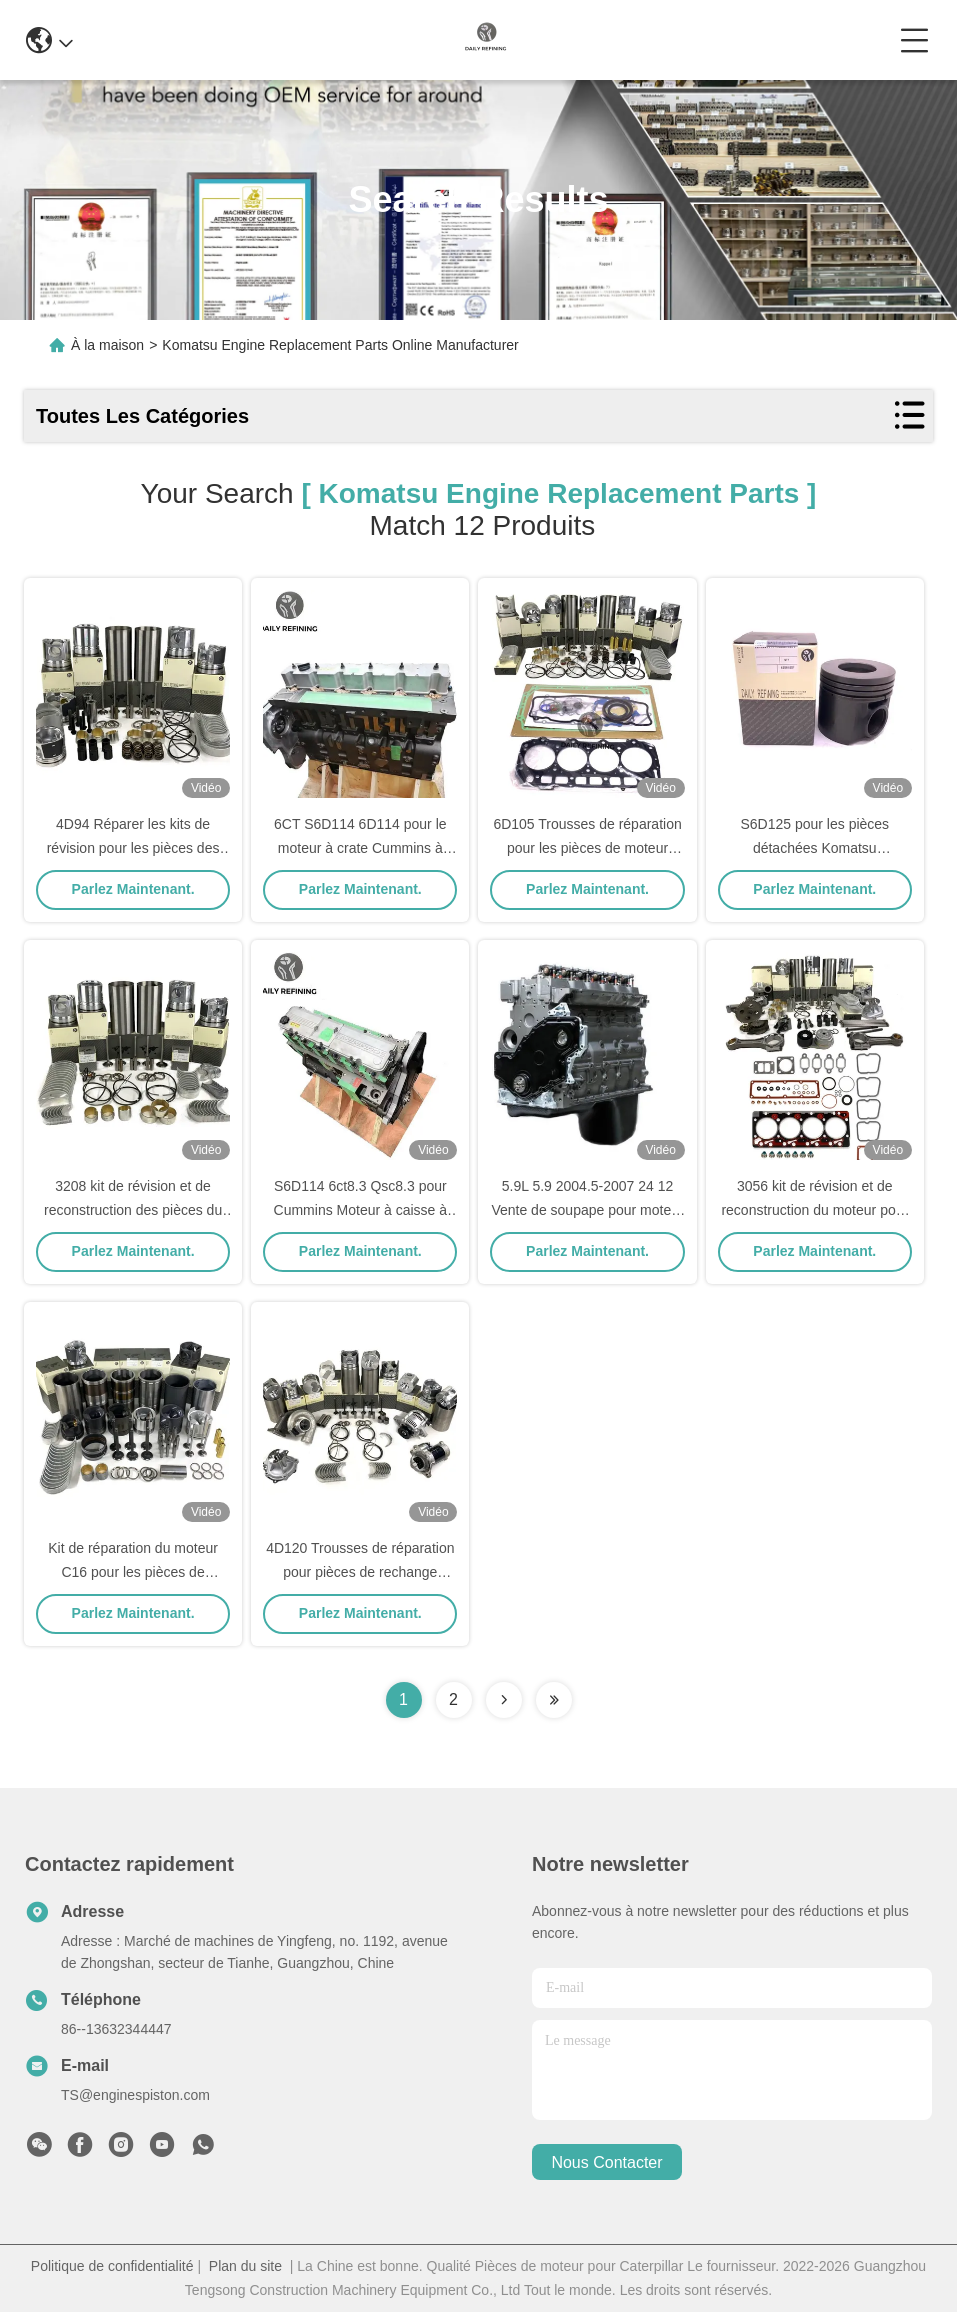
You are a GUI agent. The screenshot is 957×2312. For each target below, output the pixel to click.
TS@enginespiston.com (135, 2095)
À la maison (107, 345)
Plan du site (245, 2266)
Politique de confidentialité (112, 2266)
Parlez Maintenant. (133, 889)
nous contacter (606, 2162)
